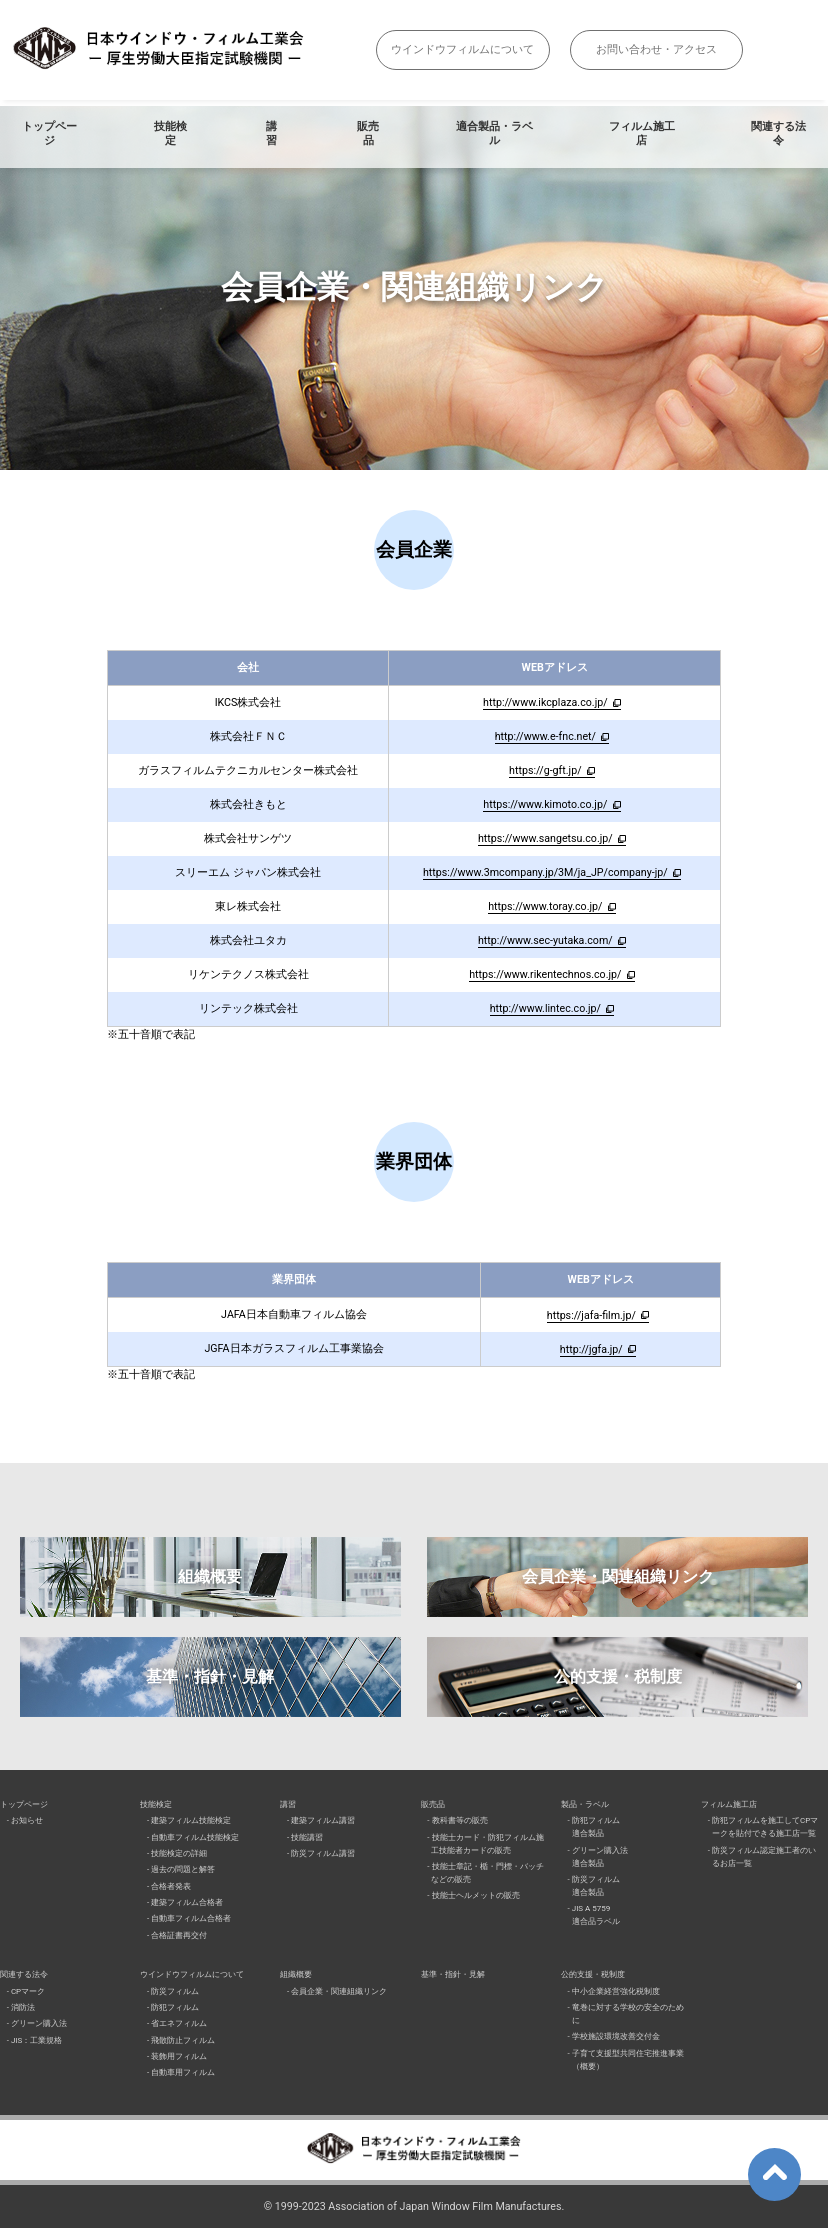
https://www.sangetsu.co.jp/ (545, 838)
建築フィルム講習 (323, 1820)
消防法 (23, 2007)
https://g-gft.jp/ (545, 770)
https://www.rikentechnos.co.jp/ (545, 974)
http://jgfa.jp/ (591, 1349)
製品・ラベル (585, 1804)
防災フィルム (175, 1991)
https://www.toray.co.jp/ (545, 906)
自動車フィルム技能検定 (195, 1837)
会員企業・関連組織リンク (618, 1576)
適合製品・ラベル (494, 133)
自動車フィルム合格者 (191, 1918)
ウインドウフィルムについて (462, 49)
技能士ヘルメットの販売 (476, 1895)
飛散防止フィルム (183, 2040)
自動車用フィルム (183, 2072)
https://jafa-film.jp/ (591, 1315)
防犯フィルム (175, 2007)
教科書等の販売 (460, 1820)
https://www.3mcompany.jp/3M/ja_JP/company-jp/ (545, 872)
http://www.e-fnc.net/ (545, 736)
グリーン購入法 (39, 2023)
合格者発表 (171, 1886)
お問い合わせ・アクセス (656, 49)
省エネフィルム (179, 2023)
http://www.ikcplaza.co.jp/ (545, 702)
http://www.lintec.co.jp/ (545, 1008)
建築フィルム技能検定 (191, 1820)
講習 (271, 133)
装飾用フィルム (179, 2056)
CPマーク (28, 1991)
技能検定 (170, 133)
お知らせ (27, 1820)
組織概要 (210, 1576)
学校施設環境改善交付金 (616, 2036)
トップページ (49, 133)
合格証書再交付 (179, 1935)
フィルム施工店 (642, 133)
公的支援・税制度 (618, 1676)
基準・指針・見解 (210, 1676)
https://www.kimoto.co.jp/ (545, 804)
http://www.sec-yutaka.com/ (545, 940)
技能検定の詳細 (179, 1853)
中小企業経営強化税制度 (616, 1991)
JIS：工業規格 (36, 2040)
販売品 (368, 133)
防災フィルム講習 (323, 1853)
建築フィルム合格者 (187, 1902)
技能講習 (307, 1837)
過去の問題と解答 (183, 1869)
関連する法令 (24, 1974)
